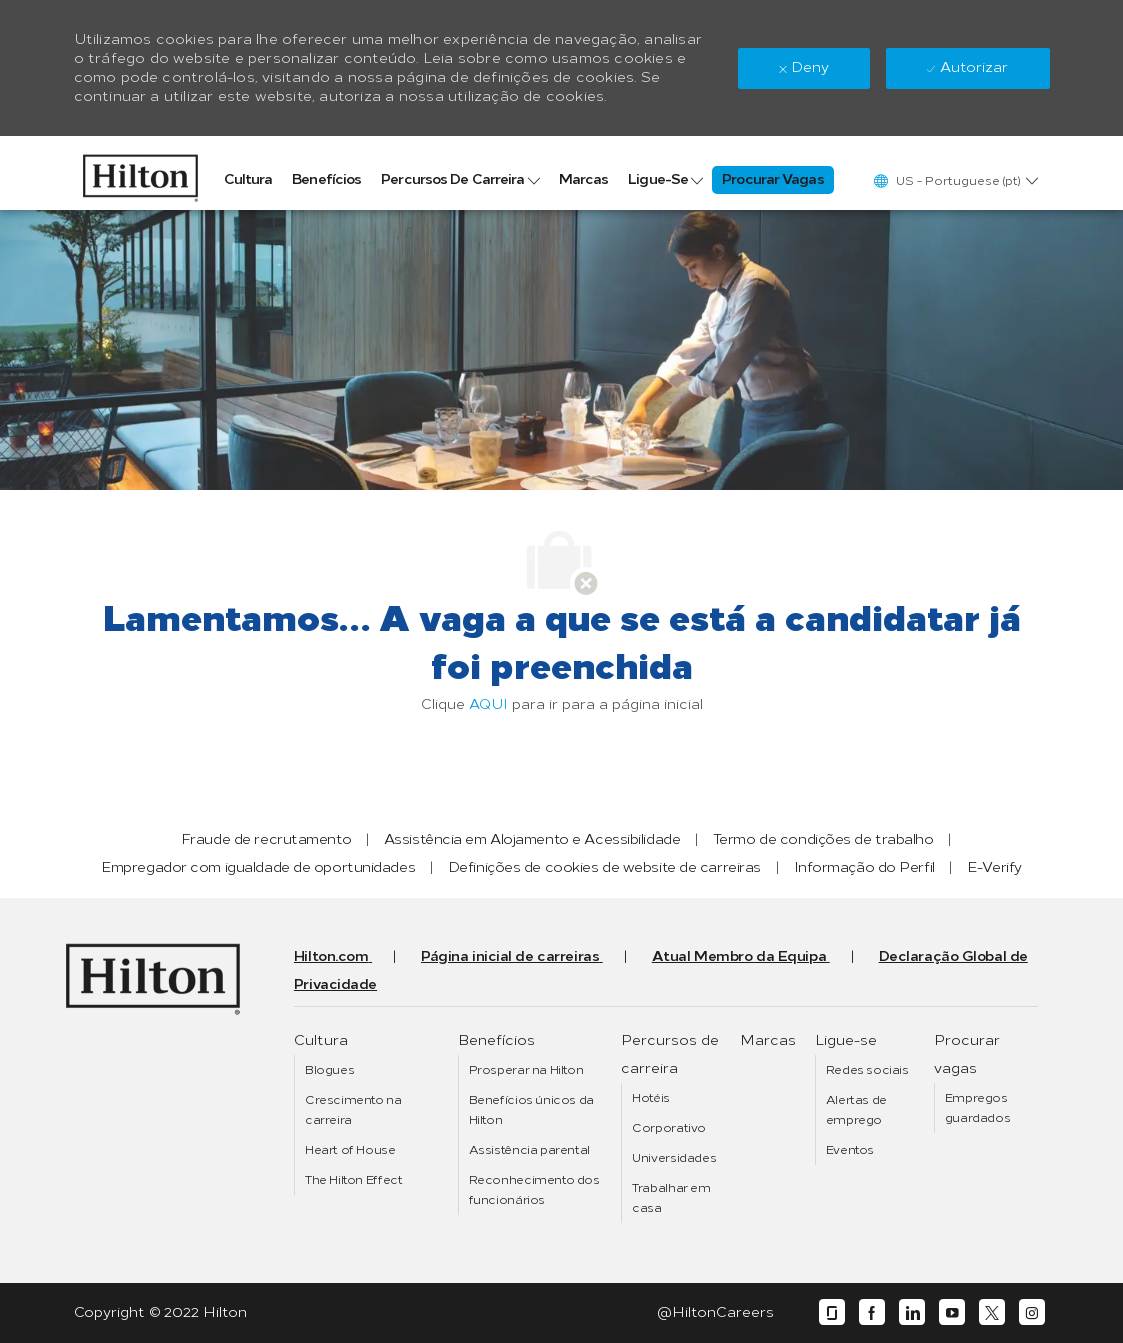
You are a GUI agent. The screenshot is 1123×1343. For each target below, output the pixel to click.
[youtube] (952, 1312)
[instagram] (1032, 1312)
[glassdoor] (832, 1312)
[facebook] (872, 1312)
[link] (140, 173)
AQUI (488, 704)
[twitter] (992, 1312)
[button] (955, 180)
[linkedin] (912, 1312)
